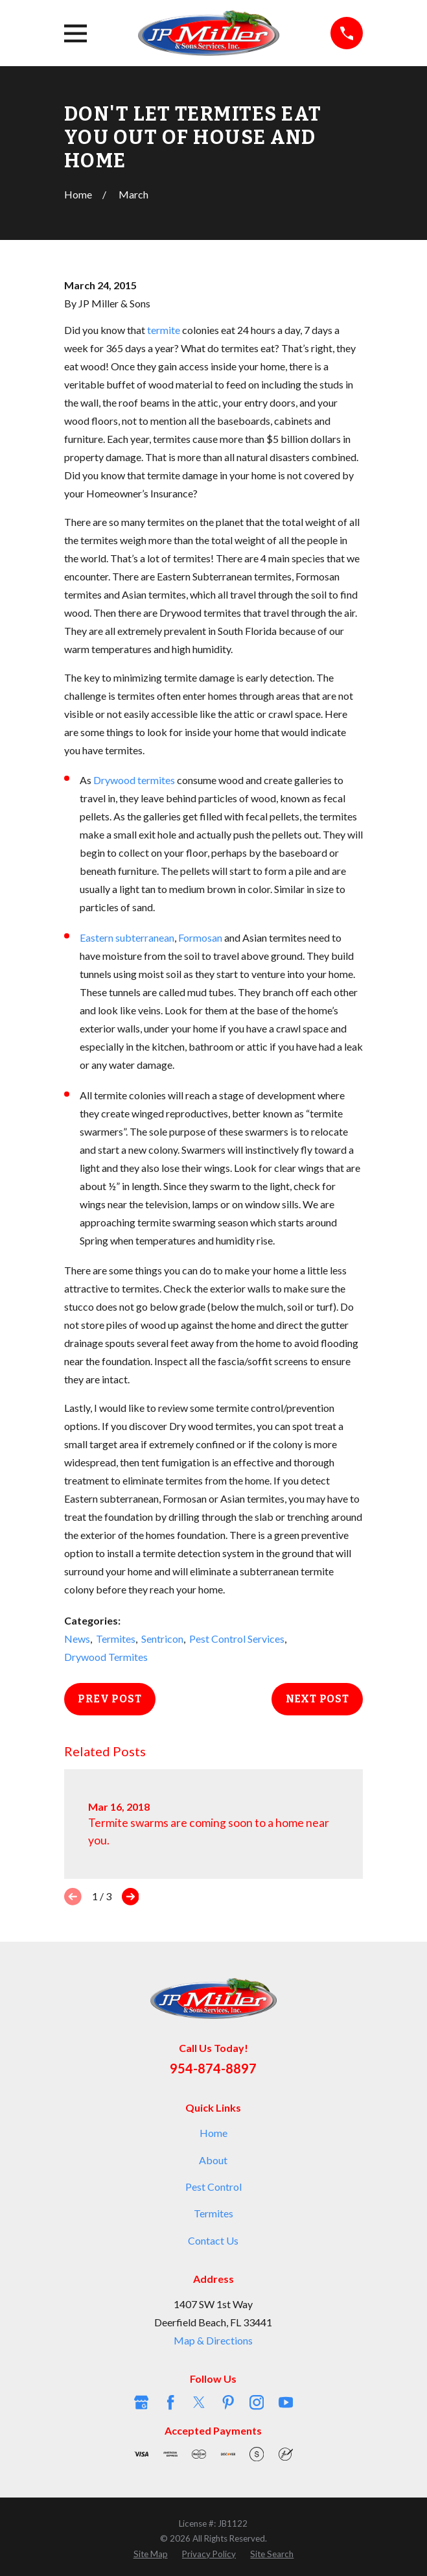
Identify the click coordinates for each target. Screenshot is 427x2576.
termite (163, 330)
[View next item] (130, 1896)
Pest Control (213, 2186)
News (77, 1638)
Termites (115, 1638)
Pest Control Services (236, 1638)
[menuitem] (150, 2554)
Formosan (200, 937)
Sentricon (162, 1638)
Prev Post (109, 1699)
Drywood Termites (106, 1657)
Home (213, 2133)
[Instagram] (256, 2402)
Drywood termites (134, 780)
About (213, 2160)
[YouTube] (286, 2402)
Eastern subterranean (127, 937)
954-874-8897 (213, 2068)
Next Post (317, 1699)
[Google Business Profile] (141, 2402)
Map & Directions (213, 2340)
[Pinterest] (228, 2402)
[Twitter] (199, 2402)
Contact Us (213, 2240)
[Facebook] (170, 2402)
